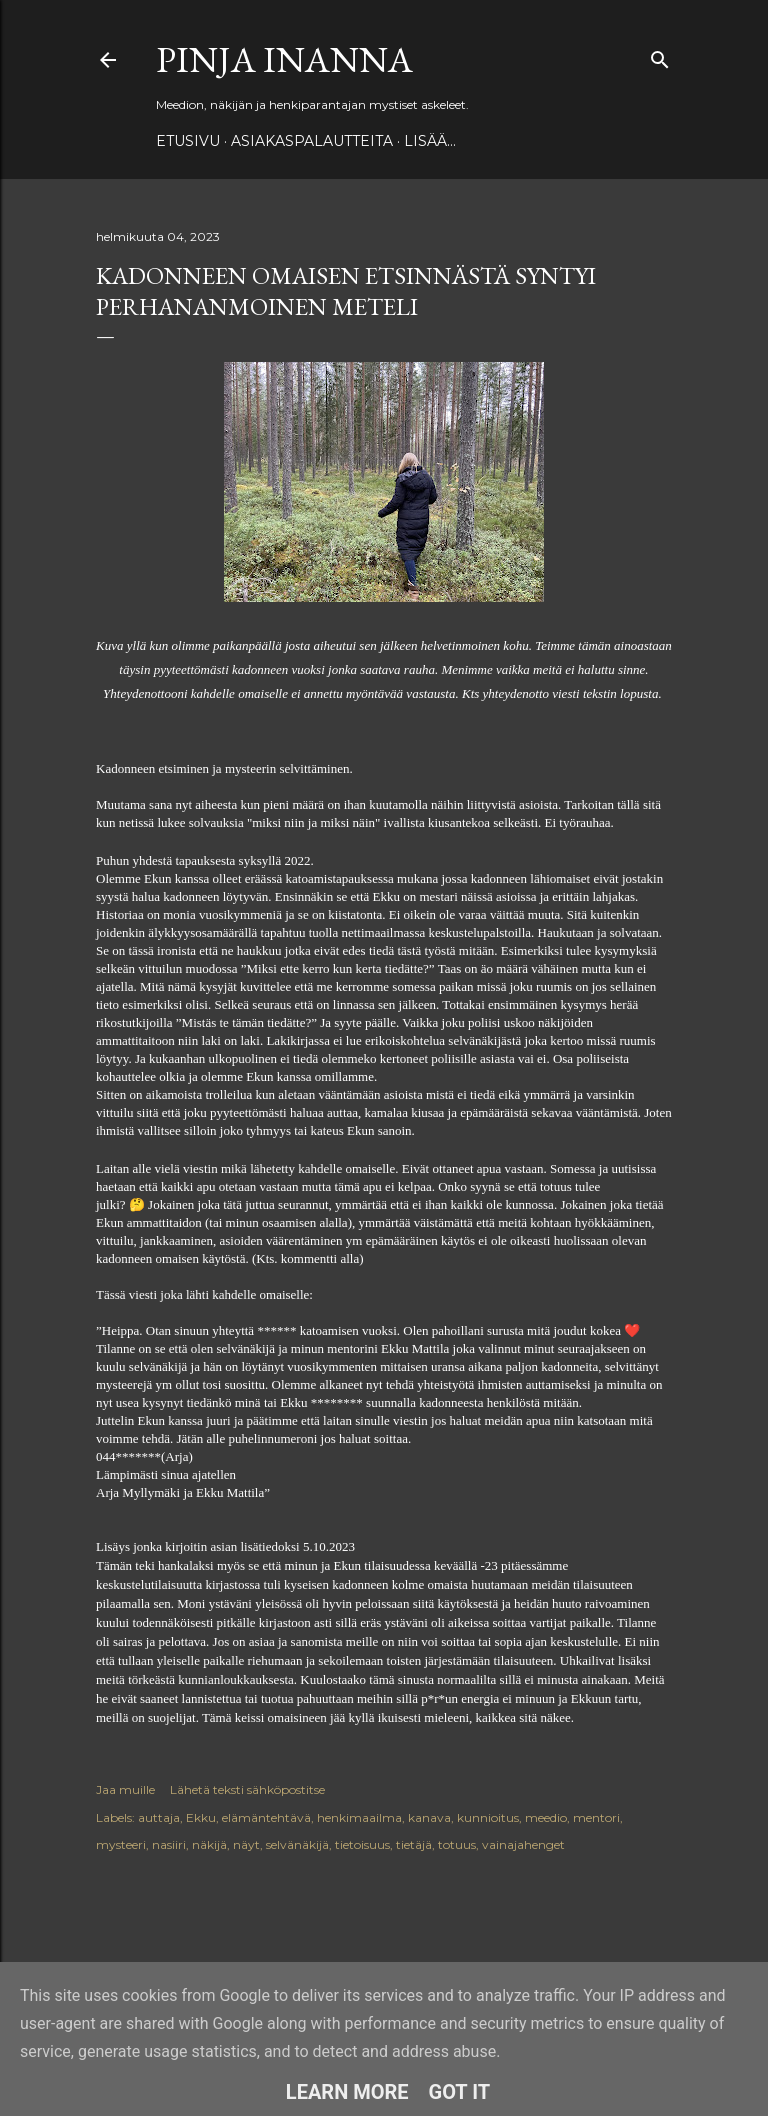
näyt (246, 1844)
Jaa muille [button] (125, 1789)
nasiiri (169, 1844)
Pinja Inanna (284, 59)
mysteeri (121, 1844)
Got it (460, 2092)
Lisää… (430, 141)
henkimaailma (359, 1817)
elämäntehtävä (266, 1817)
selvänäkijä (297, 1844)
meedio (546, 1817)
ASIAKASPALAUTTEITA (312, 141)
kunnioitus (488, 1817)
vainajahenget (523, 1844)
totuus (457, 1844)
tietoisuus (362, 1844)
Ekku (201, 1817)
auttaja (159, 1817)
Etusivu (188, 141)
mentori (596, 1817)
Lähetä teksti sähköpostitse (247, 1789)
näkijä (209, 1844)
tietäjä (414, 1844)
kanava (429, 1817)
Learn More (347, 2092)
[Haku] (660, 55)
